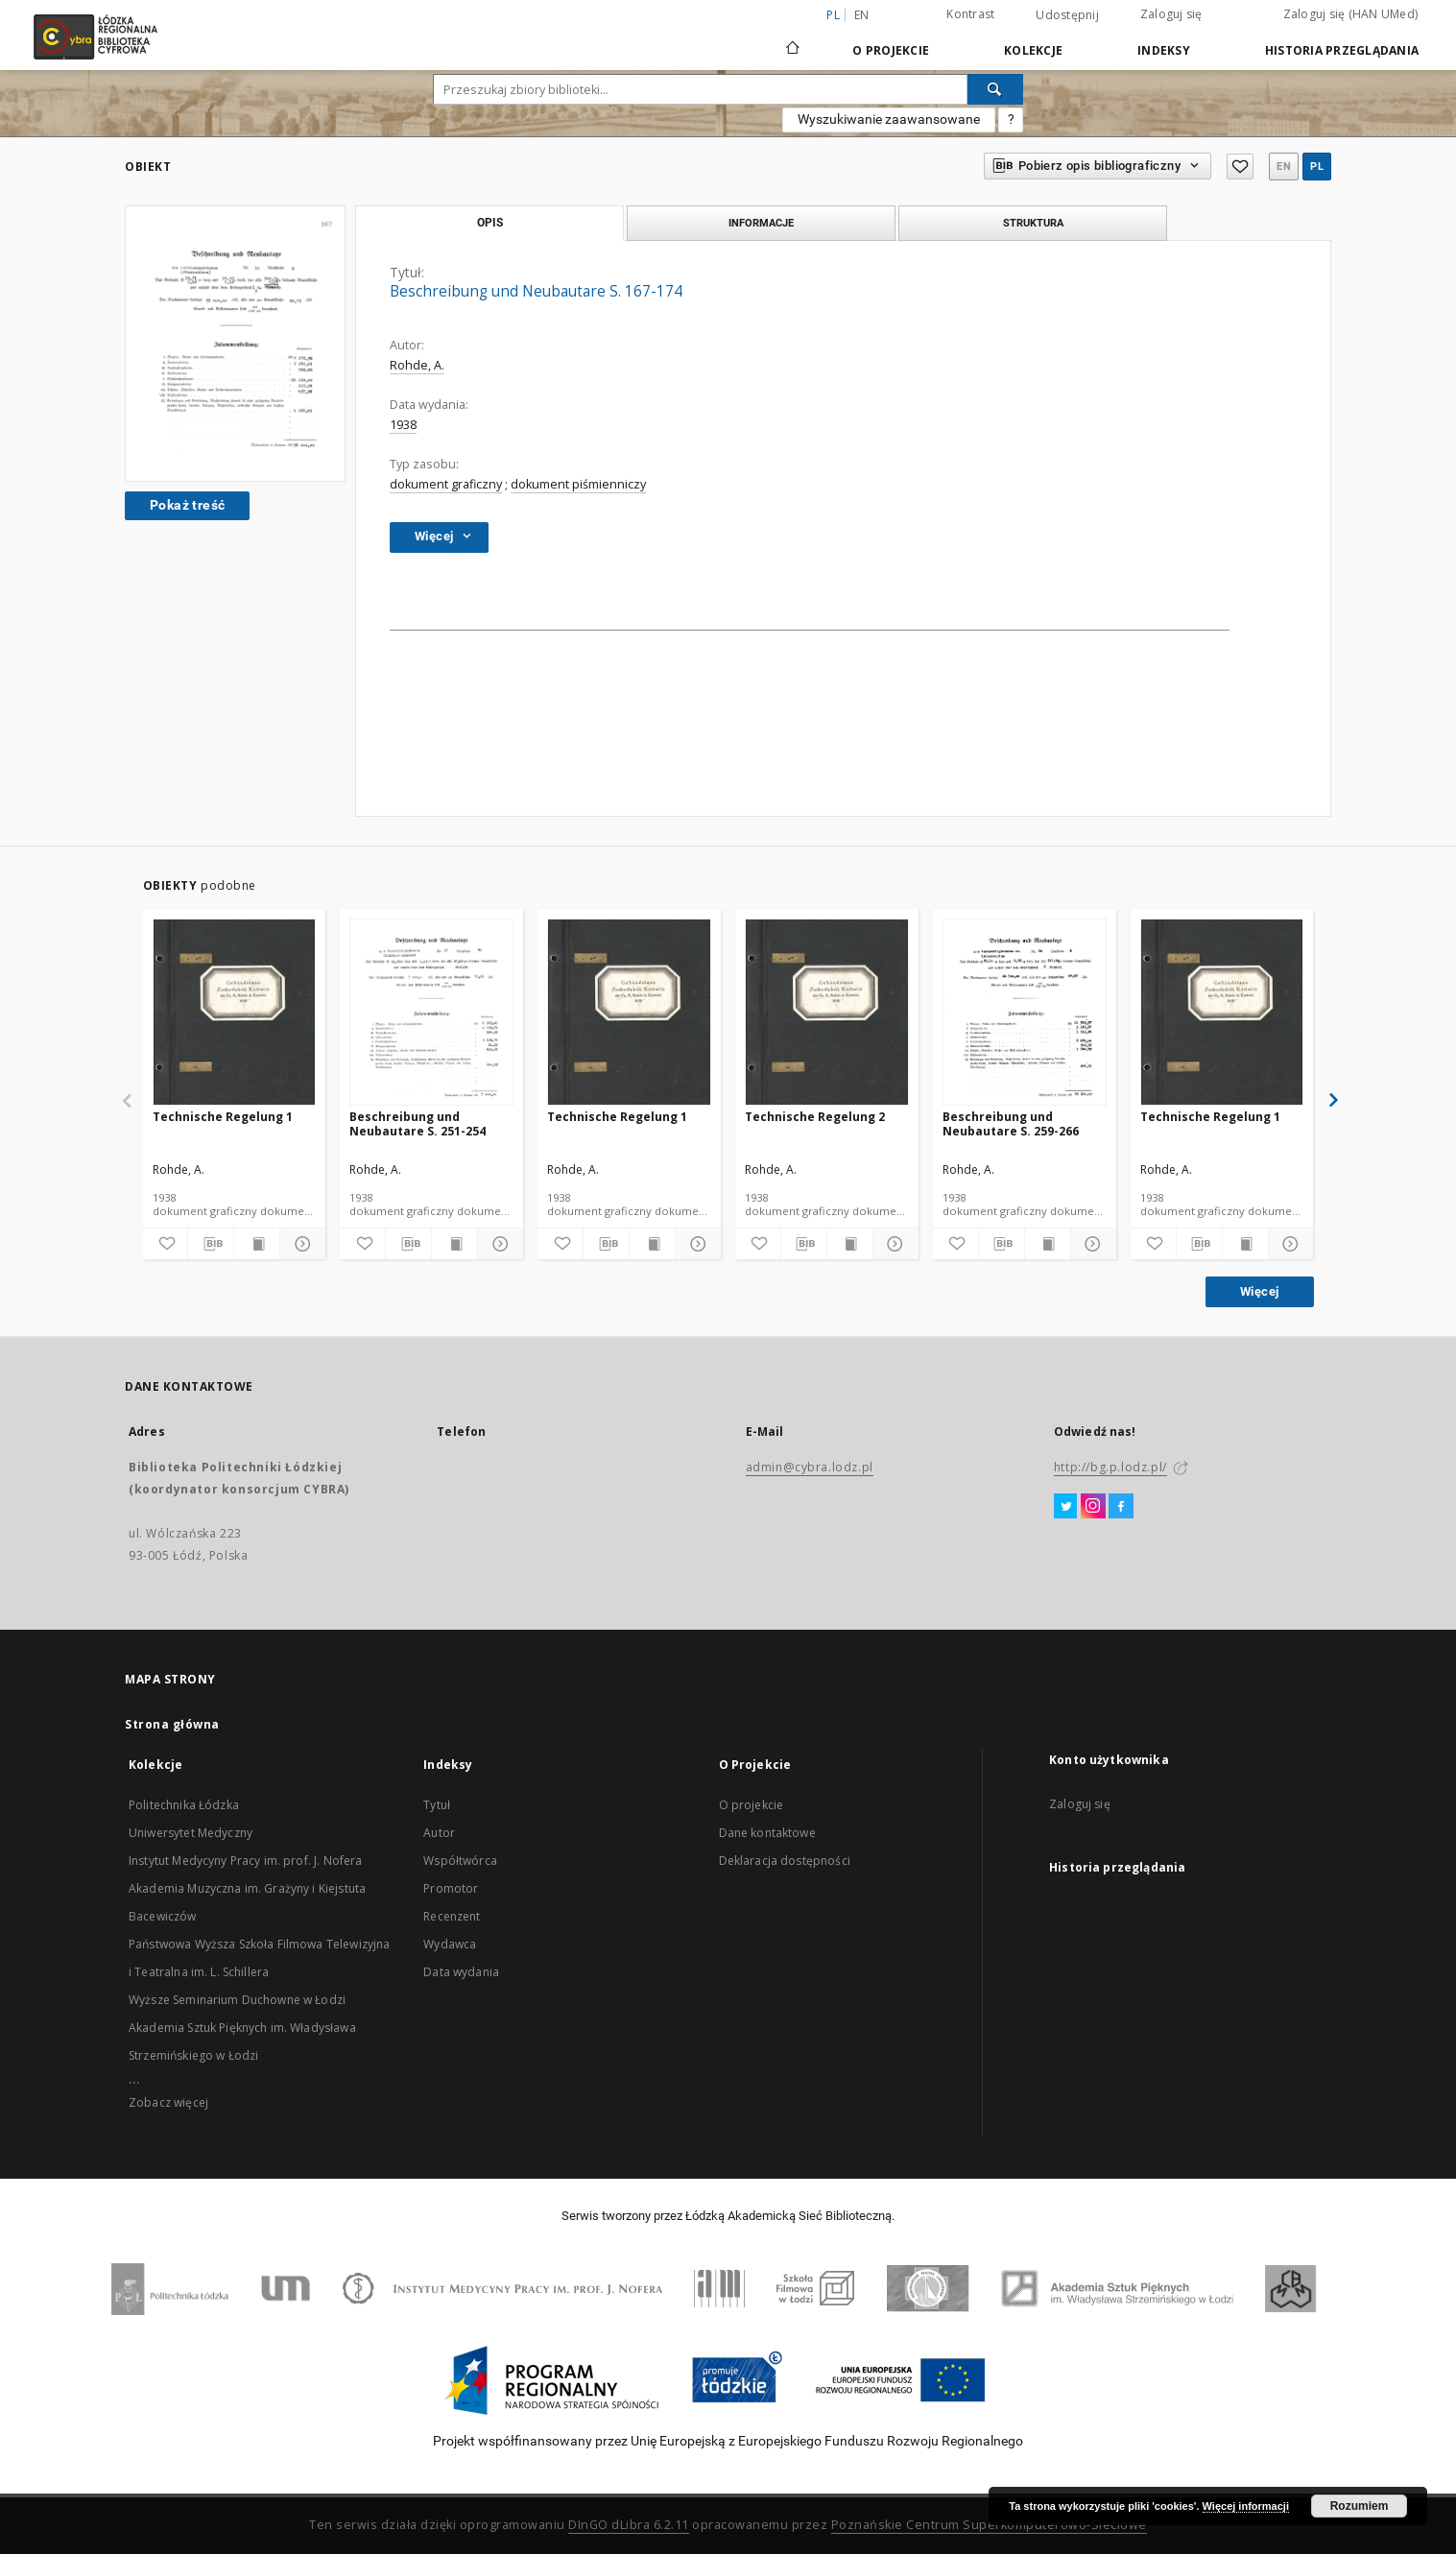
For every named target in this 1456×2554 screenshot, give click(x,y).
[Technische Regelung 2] (827, 1013)
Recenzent (451, 1916)
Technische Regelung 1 (223, 1117)
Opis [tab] (490, 222)
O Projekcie (890, 50)
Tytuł (436, 1805)
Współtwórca (460, 1860)
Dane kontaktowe (767, 1833)
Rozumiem (1359, 2506)
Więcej (1259, 1291)
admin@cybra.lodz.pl (809, 1467)
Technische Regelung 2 (815, 1117)
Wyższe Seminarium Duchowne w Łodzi (237, 2000)
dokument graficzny (446, 484)
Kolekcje (1033, 50)
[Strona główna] (793, 39)
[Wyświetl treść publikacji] (256, 1243)
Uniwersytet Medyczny (190, 1833)
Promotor (450, 1888)
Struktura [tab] (1033, 222)
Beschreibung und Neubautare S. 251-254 (417, 1123)
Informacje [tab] (761, 222)
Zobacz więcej (168, 2102)
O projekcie (751, 1805)
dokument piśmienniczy (578, 484)
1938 (403, 425)
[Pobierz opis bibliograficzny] (210, 1243)
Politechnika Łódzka (184, 1805)
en (862, 15)
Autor (439, 1833)
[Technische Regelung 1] (235, 1013)
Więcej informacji (1246, 2506)
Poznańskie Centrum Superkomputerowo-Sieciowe (989, 2525)
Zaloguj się (1171, 14)
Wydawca (449, 1944)
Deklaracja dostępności (784, 1860)
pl (1317, 166)
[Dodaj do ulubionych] (165, 1243)
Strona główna (172, 1724)
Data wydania (461, 1972)
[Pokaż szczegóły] (299, 1243)
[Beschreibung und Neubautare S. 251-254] (431, 1013)
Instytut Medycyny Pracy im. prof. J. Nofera (245, 1860)
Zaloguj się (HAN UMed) (1351, 14)
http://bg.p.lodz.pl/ (1110, 1467)
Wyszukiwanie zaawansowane (889, 119)
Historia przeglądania (1342, 50)
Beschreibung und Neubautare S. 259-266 (1011, 1123)
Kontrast (970, 14)
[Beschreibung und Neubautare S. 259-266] (1024, 1013)
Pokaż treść (187, 505)
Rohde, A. (417, 365)
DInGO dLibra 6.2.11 (628, 2525)
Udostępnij (1067, 15)
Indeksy (1163, 50)
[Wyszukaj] (995, 89)
